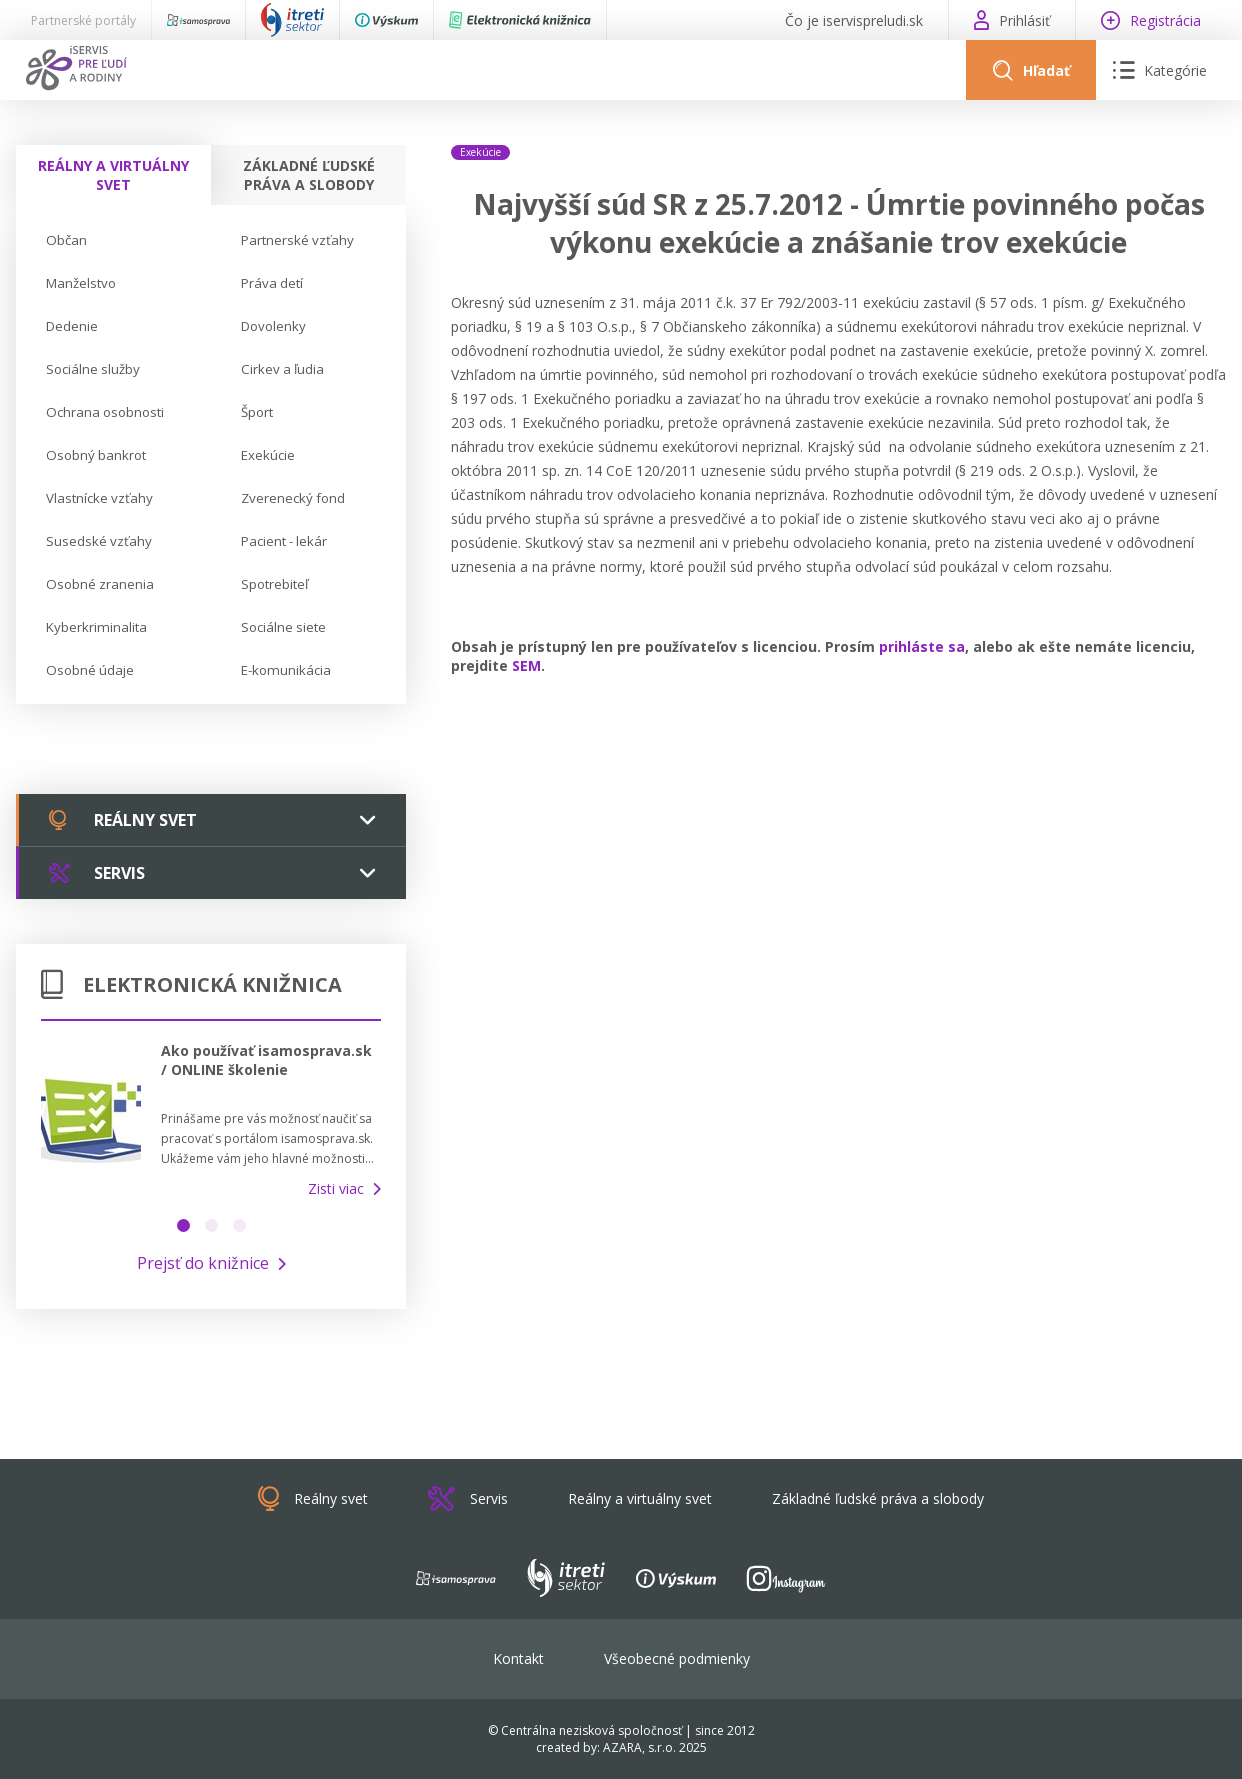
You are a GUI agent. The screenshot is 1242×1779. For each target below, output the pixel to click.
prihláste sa (922, 646)
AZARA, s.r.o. (639, 1747)
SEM (526, 665)
